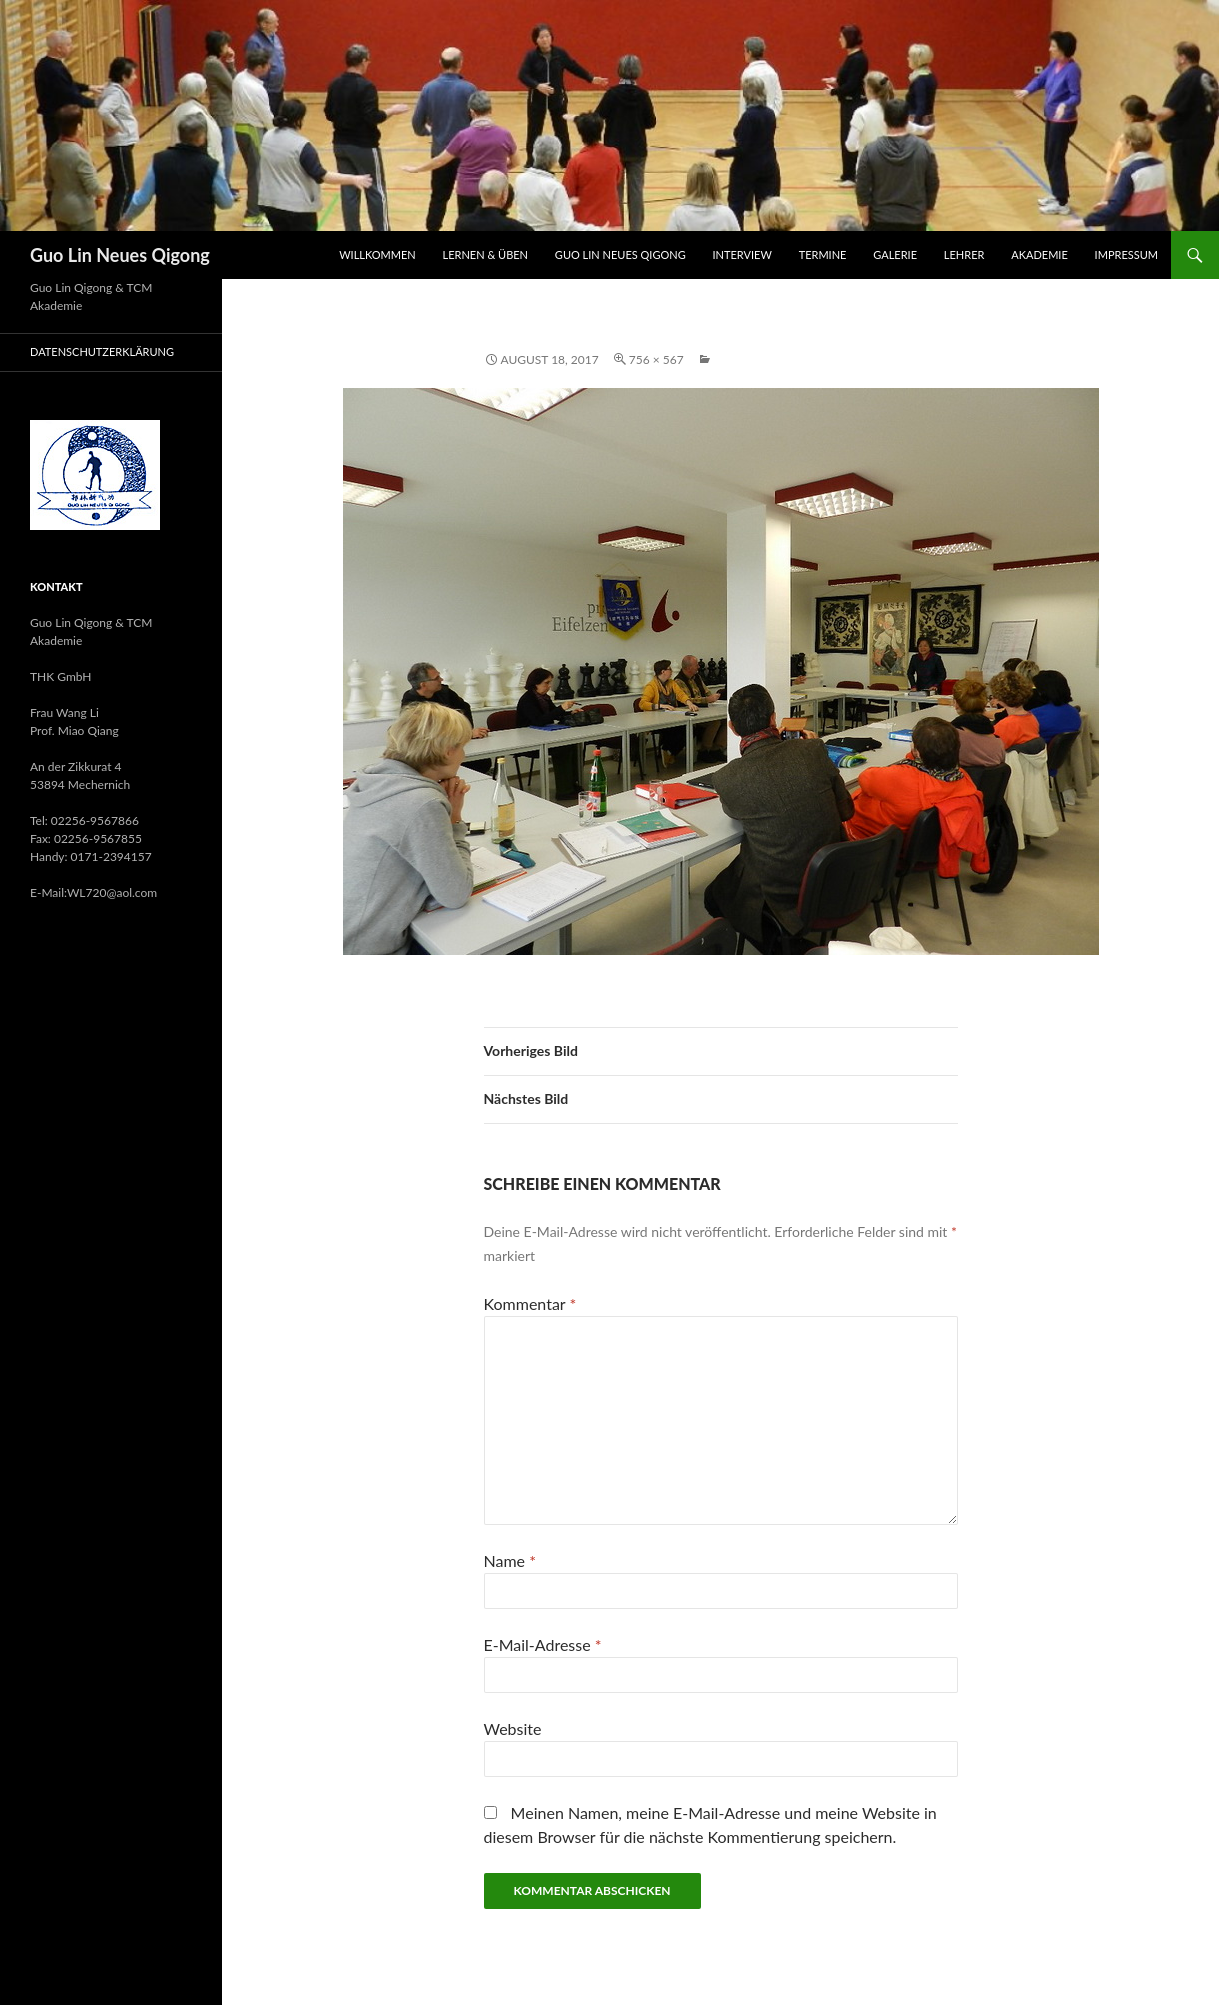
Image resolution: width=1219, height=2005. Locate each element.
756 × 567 (656, 359)
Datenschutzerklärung (102, 351)
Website (513, 1728)
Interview (742, 254)
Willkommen (377, 254)
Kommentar (530, 1303)
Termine (823, 254)
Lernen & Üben (485, 254)
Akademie (1039, 254)
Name (510, 1560)
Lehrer (964, 254)
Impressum (1126, 254)
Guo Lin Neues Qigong (120, 255)
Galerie (895, 254)
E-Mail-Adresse (543, 1644)
